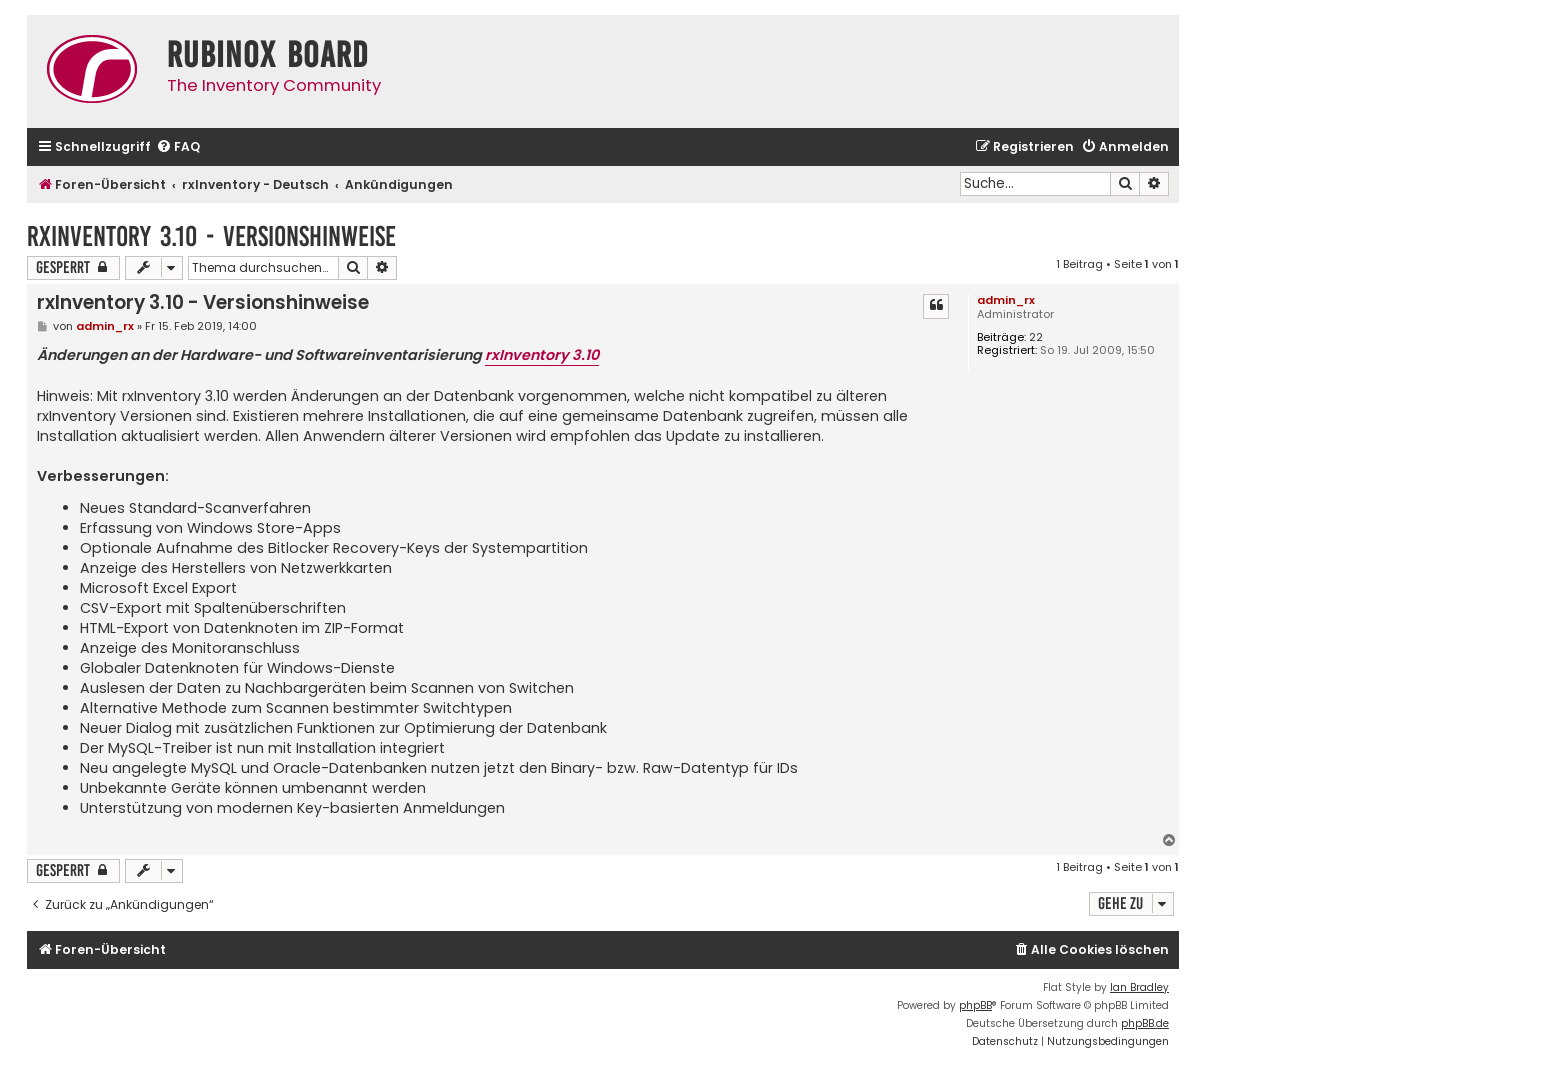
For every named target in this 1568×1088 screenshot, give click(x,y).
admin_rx (1006, 300)
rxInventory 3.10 (542, 355)
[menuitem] (178, 147)
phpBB (975, 1005)
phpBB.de (1145, 1023)
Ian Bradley (1139, 987)
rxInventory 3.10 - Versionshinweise (211, 236)
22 (1036, 337)
